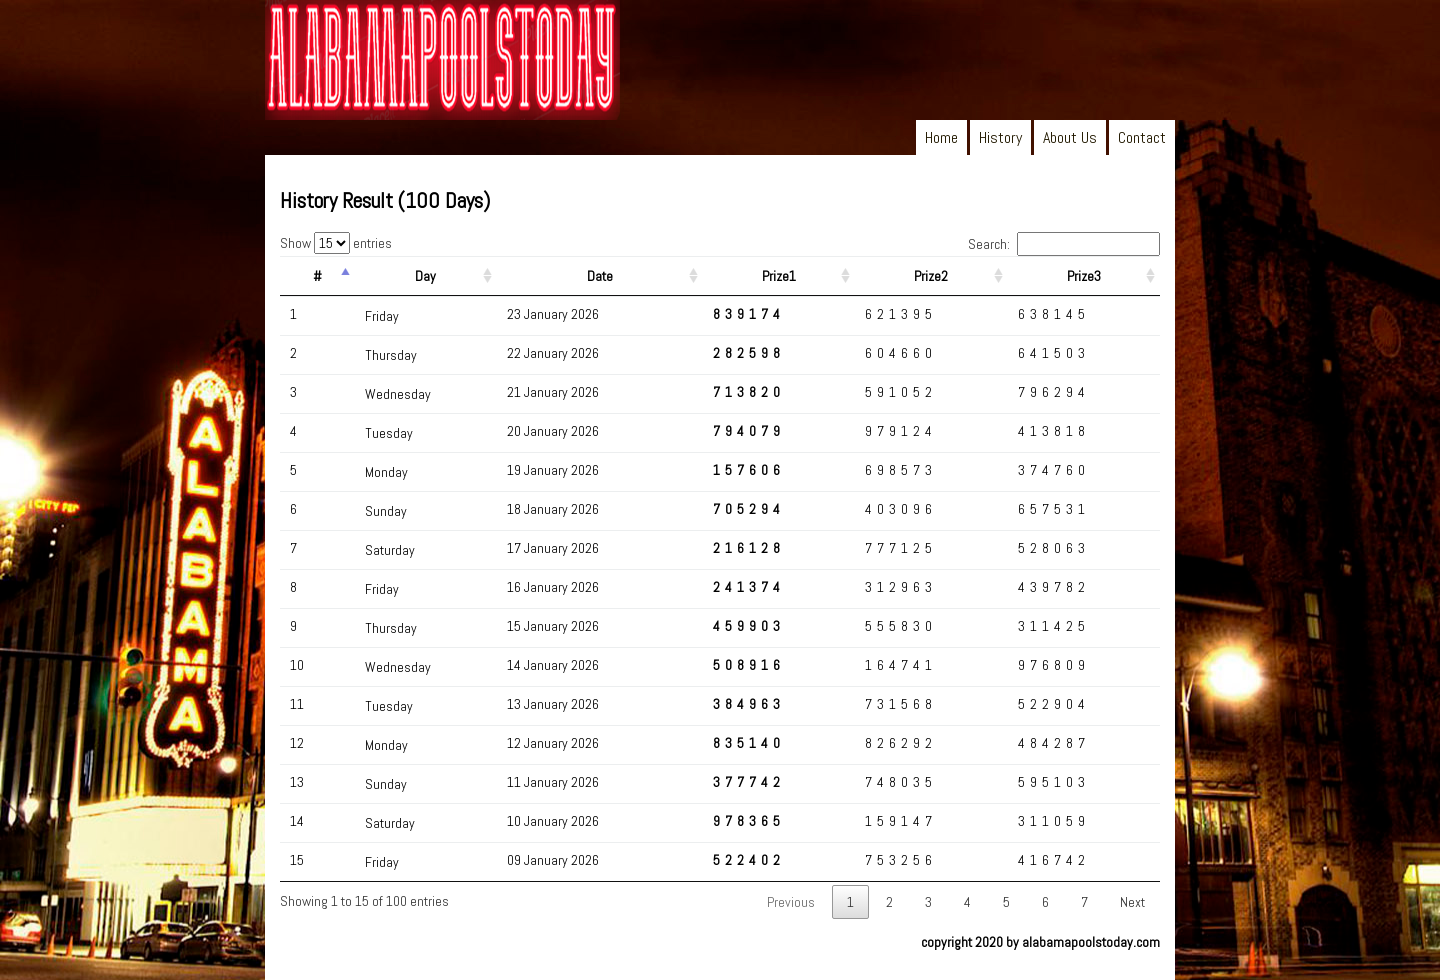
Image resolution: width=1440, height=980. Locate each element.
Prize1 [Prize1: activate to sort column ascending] (779, 276)
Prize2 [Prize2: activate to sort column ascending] (931, 276)
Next (1132, 902)
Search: (1064, 244)
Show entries (336, 243)
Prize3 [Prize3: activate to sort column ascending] (1084, 276)
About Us (1070, 137)
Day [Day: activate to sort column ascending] (425, 276)
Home (941, 137)
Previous (791, 902)
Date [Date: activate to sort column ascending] (600, 276)
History (1000, 137)
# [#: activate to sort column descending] (317, 276)
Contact (1142, 137)
